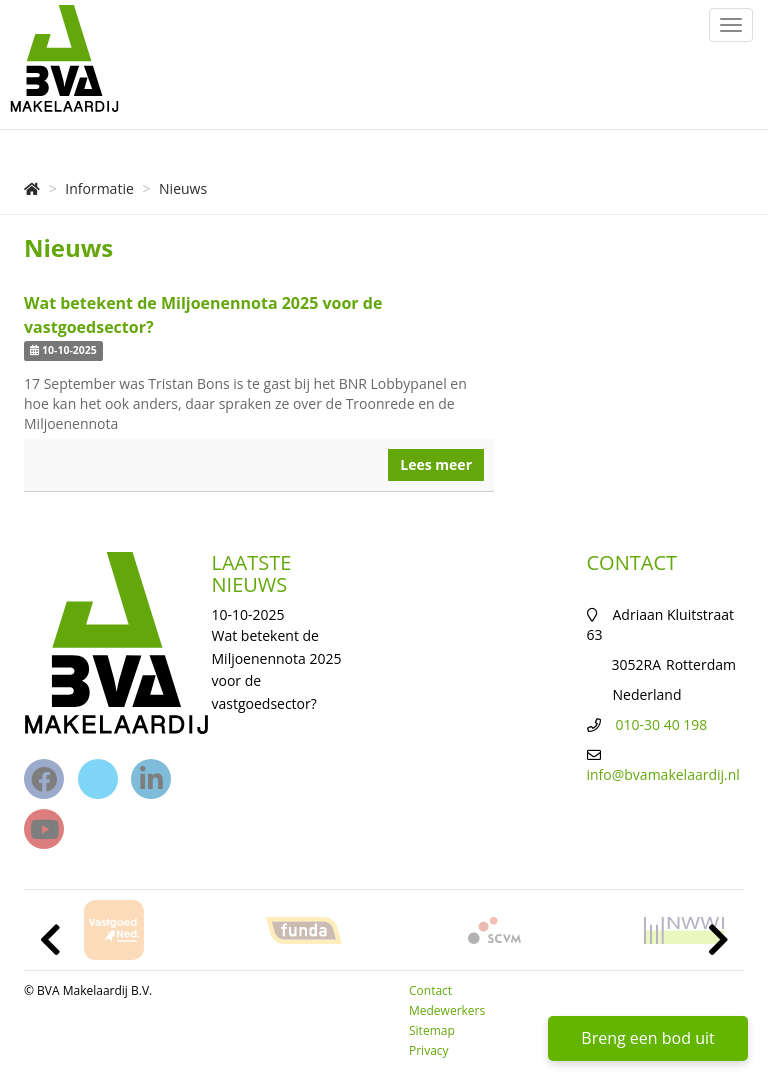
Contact (430, 990)
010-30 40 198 (662, 724)
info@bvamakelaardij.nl (663, 774)
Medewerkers (447, 1010)
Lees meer (436, 464)
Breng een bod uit (647, 1038)
